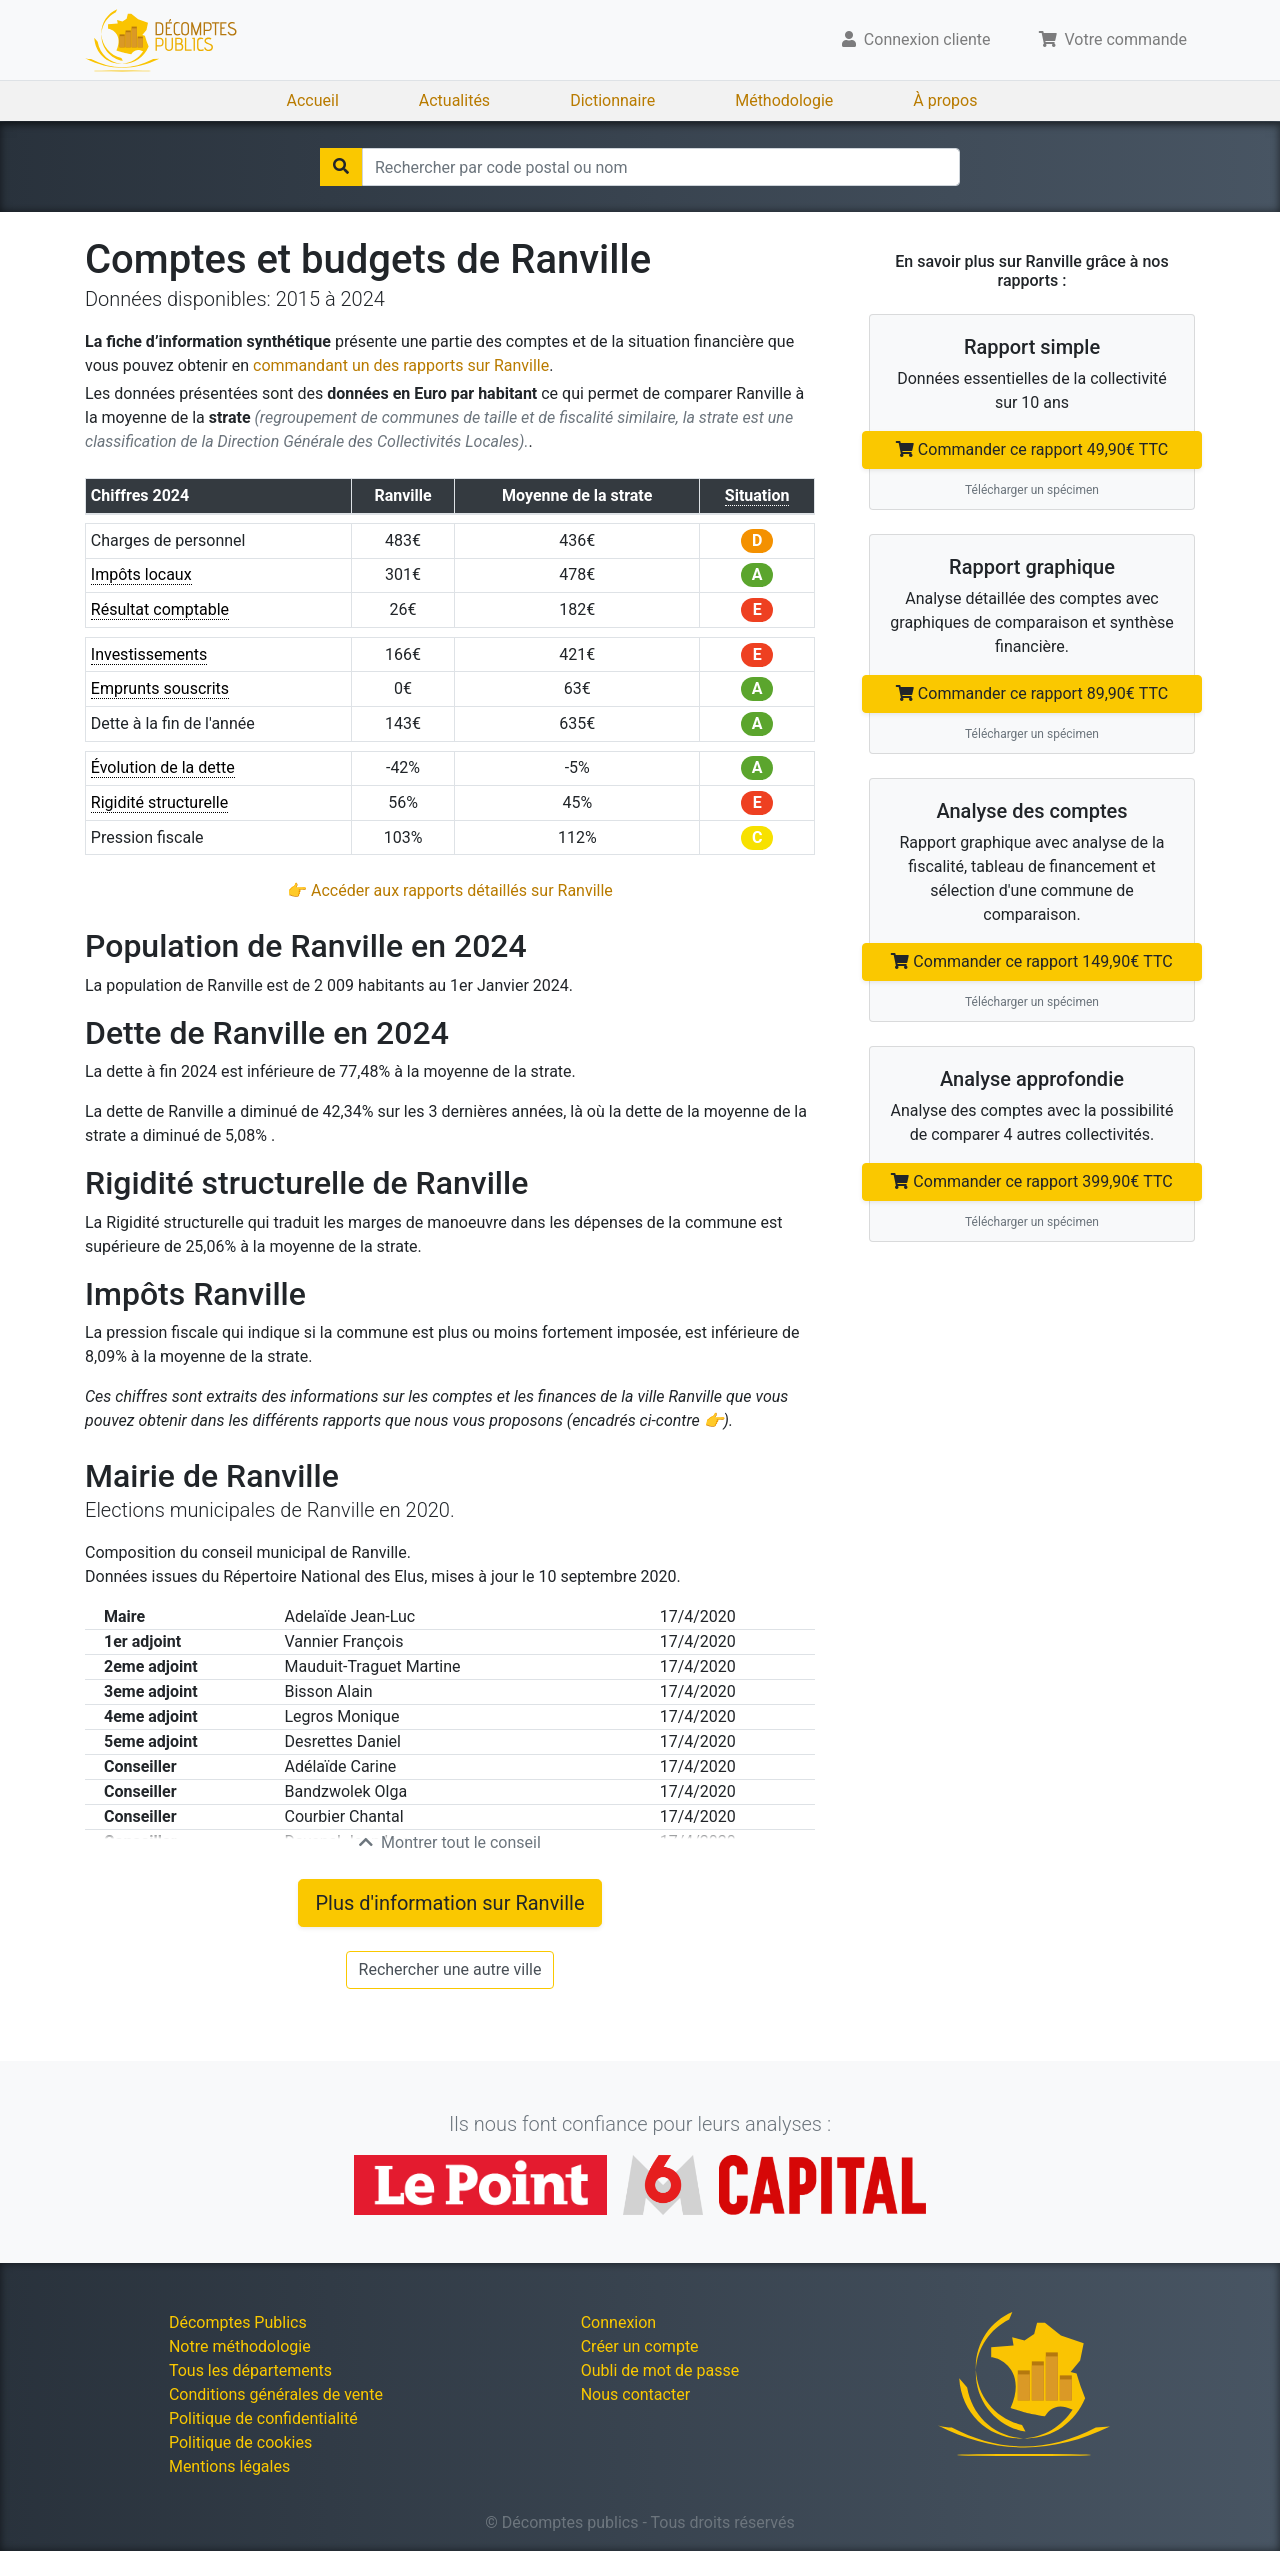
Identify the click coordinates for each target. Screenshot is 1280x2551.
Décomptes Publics (238, 2322)
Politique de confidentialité (263, 2418)
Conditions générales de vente (276, 2394)
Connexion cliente (916, 39)
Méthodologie (784, 100)
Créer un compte (640, 2346)
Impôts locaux (141, 574)
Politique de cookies (240, 2442)
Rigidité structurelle (159, 802)
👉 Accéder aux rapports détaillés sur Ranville (450, 890)
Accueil (313, 100)
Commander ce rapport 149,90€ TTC (1031, 961)
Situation (757, 495)
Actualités (454, 100)
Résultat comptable (160, 609)
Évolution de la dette (163, 767)
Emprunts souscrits (160, 688)
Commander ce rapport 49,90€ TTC (1032, 449)
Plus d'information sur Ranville (449, 1903)
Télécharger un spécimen (1032, 490)
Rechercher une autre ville (450, 1969)
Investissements (149, 654)
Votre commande (1113, 39)
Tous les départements (250, 2370)
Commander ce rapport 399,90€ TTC (1031, 1181)
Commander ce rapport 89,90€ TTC (1032, 693)
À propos (945, 100)
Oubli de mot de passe (660, 2370)
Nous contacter (635, 2394)
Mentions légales (229, 2466)
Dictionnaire (612, 100)
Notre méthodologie (240, 2346)
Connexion (618, 2322)
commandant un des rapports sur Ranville (401, 365)
